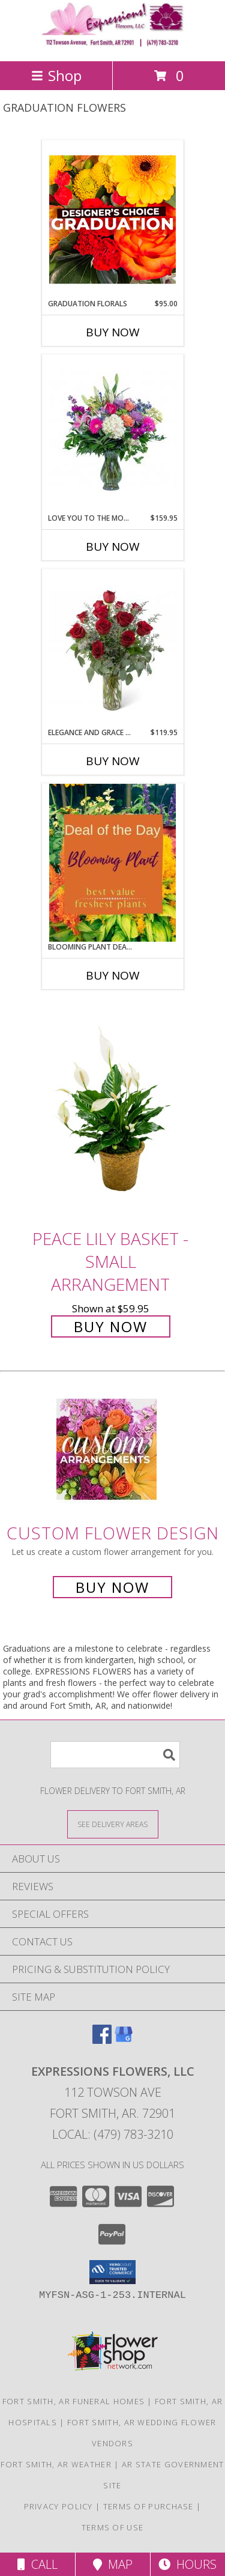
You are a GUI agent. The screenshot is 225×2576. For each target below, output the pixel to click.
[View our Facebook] (102, 2040)
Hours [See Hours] (187, 2564)
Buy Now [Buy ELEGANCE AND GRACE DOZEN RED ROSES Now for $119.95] (113, 761)
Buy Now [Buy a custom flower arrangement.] (112, 1587)
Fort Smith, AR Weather (56, 2464)
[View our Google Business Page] (123, 2040)
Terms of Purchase (148, 2506)
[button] (112, 2272)
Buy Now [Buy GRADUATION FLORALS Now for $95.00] (113, 332)
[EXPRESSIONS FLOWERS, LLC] (113, 43)
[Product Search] (115, 1754)
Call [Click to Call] (37, 2564)
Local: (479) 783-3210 (112, 2134)
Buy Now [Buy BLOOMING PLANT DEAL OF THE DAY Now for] (113, 975)
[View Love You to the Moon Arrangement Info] (112, 434)
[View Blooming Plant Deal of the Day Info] (112, 862)
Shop (56, 75)
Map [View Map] (113, 2564)
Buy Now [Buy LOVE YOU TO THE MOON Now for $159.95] (113, 546)
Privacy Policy (58, 2506)
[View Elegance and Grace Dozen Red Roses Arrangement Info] (112, 648)
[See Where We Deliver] (112, 1823)
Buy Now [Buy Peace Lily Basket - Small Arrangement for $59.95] (111, 1326)
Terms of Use (113, 2527)
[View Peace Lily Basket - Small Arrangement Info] (113, 1113)
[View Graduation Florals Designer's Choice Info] (112, 219)
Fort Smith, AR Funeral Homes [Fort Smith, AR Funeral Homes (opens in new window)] (73, 2401)
